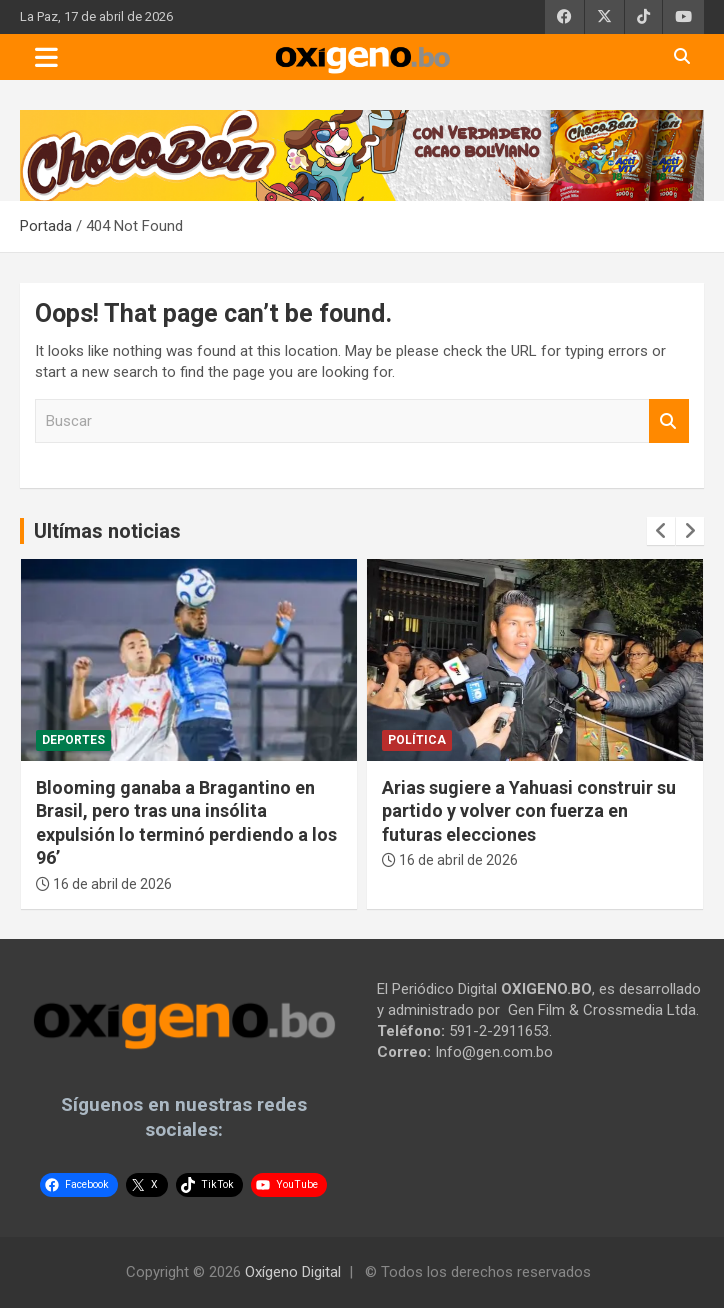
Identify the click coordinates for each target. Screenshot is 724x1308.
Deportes (73, 740)
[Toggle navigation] (46, 57)
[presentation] (661, 531)
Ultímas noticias (107, 531)
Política (417, 740)
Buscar (669, 421)
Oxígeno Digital (293, 1272)
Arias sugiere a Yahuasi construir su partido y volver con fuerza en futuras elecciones (529, 811)
